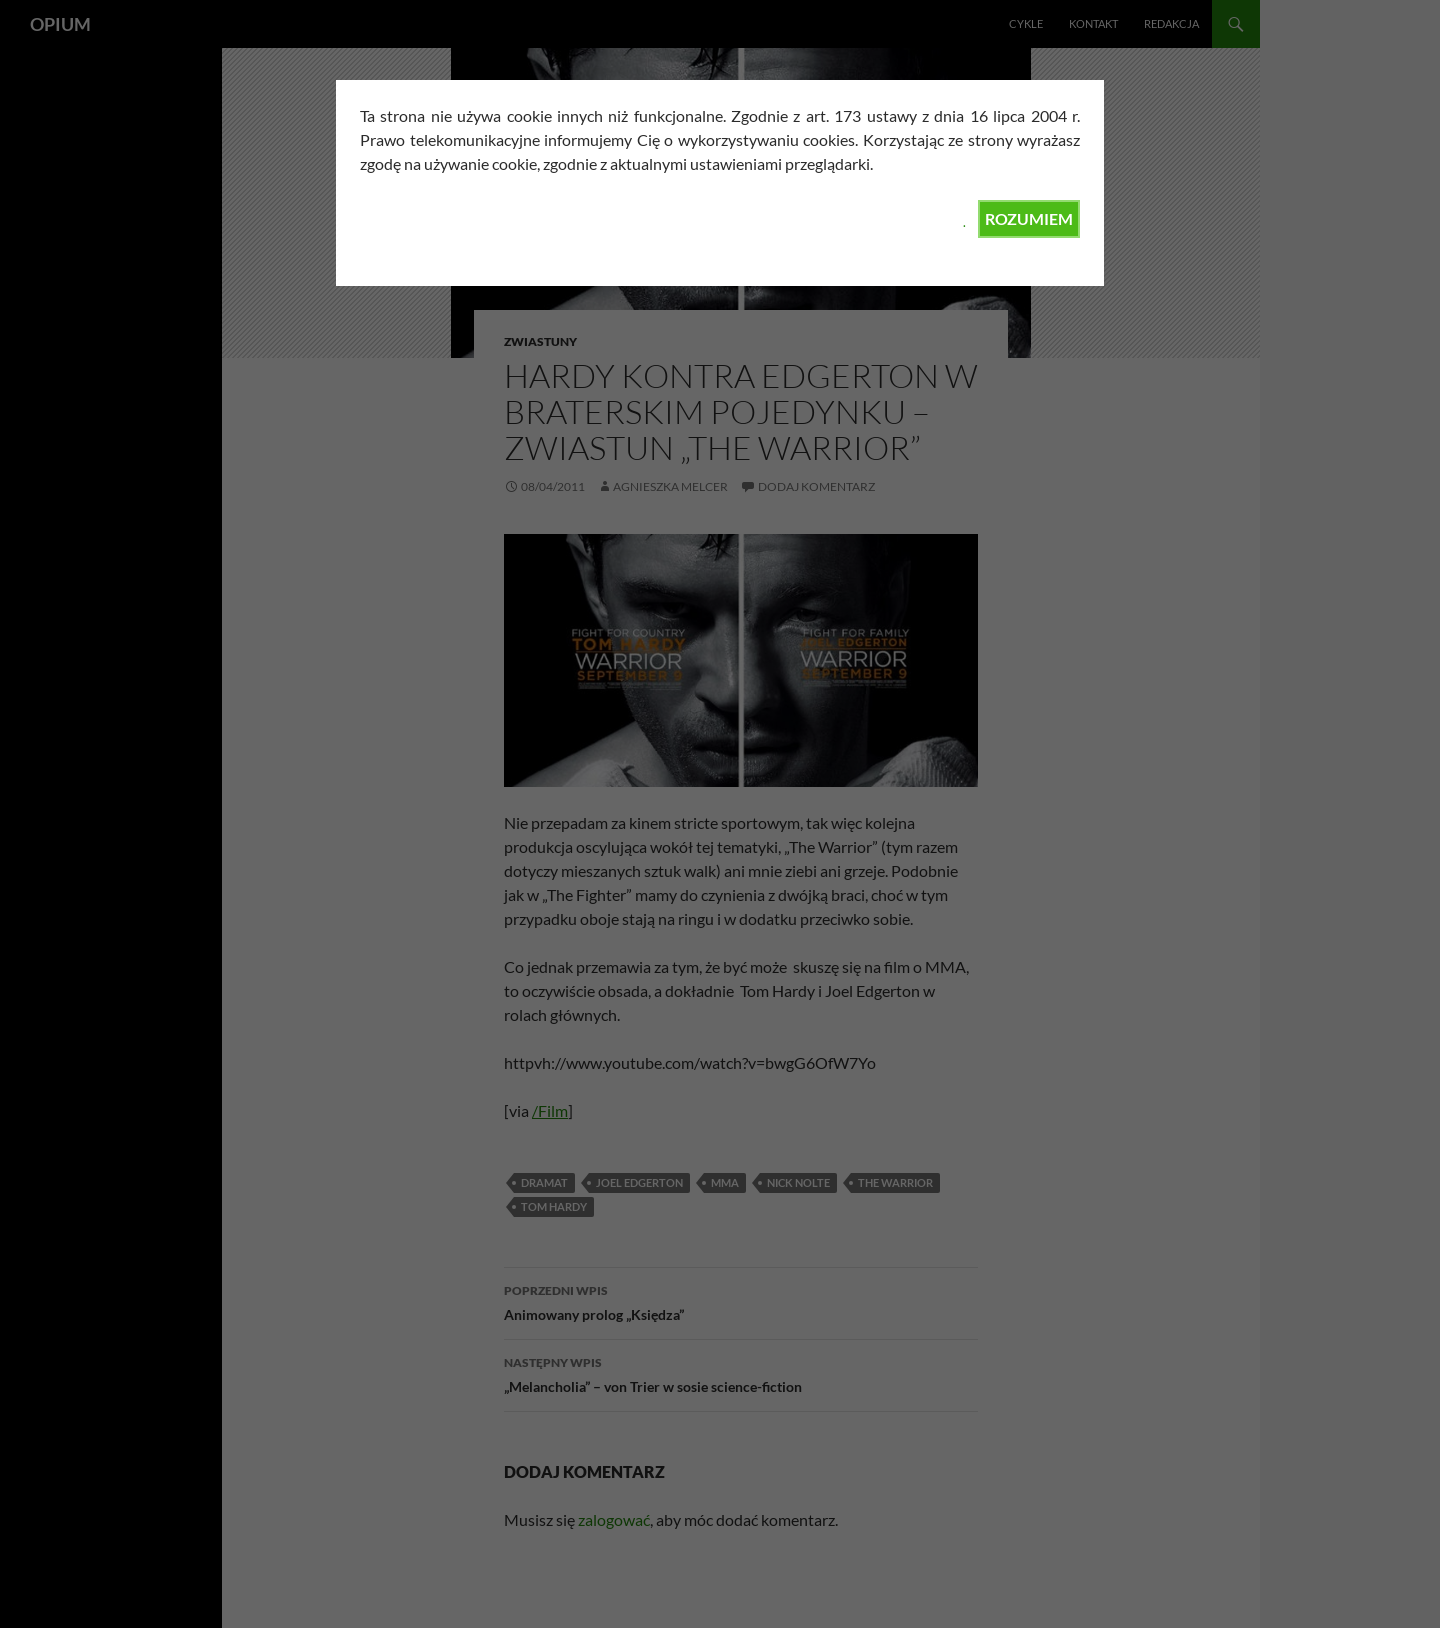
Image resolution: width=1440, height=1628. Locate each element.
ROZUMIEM (1029, 218)
